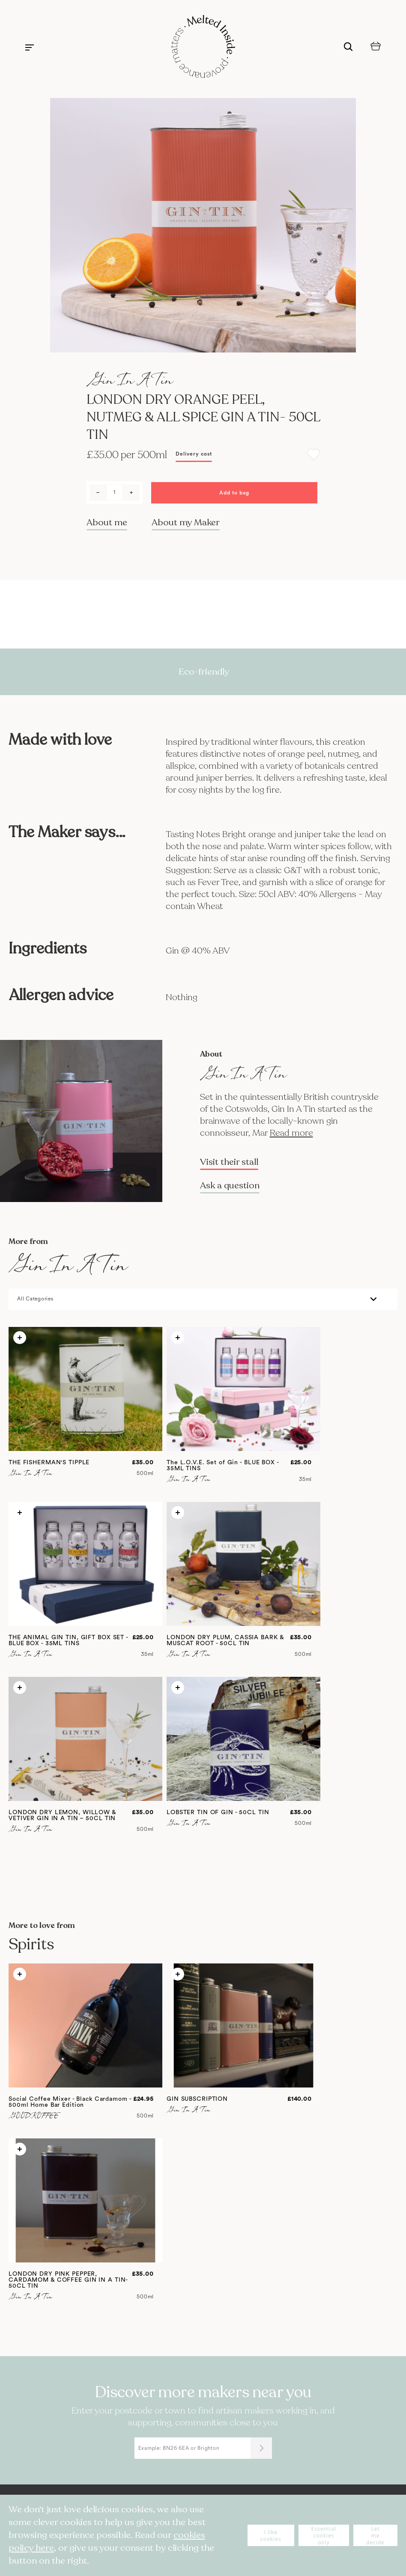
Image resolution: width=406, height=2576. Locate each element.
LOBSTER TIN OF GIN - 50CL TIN (218, 1812)
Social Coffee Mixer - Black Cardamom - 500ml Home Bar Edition (70, 2102)
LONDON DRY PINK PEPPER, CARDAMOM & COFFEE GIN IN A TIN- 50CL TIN (68, 2280)
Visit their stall (229, 1162)
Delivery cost (194, 453)
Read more (291, 1133)
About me (107, 522)
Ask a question (230, 1186)
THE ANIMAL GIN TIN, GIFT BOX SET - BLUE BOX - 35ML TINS (68, 1640)
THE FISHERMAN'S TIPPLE (49, 1463)
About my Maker (186, 522)
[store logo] (203, 47)
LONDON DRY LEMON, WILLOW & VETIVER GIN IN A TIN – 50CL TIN (62, 1815)
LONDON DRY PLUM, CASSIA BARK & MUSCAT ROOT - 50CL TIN (225, 1640)
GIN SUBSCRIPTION (197, 2099)
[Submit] (261, 2448)
